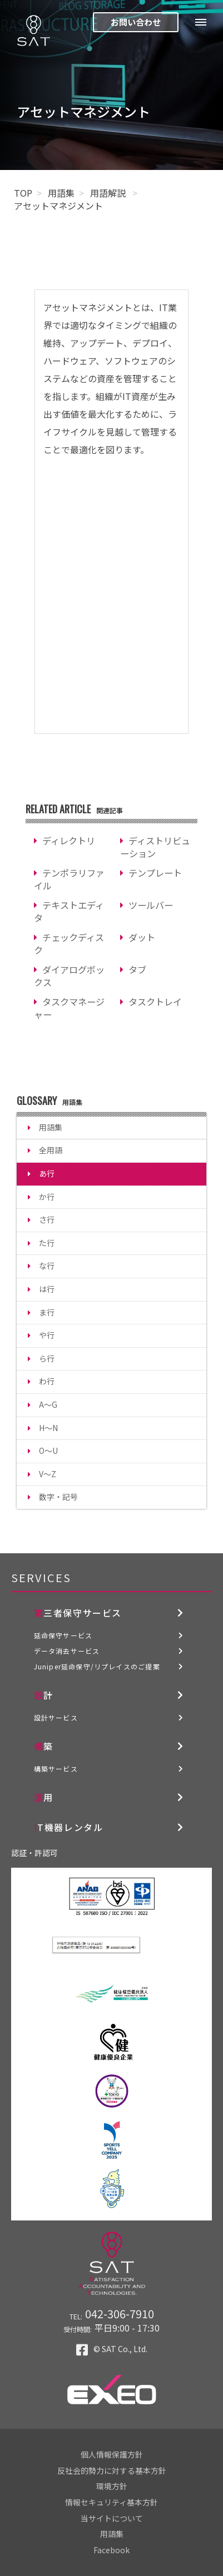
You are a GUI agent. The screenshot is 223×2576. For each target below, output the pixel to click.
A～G (48, 1404)
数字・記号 (58, 1496)
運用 (43, 1797)
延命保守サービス (63, 1635)
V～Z (47, 1473)
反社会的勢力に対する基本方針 (111, 2470)
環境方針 (111, 2486)
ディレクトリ (68, 840)
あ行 (46, 1173)
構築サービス (56, 1768)
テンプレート (155, 872)
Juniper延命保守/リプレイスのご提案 (97, 1666)
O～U (48, 1450)
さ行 (46, 1219)
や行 (46, 1334)
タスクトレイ (155, 1001)
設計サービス (56, 1717)
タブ (137, 969)
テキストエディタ (69, 911)
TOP (23, 192)
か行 (46, 1196)
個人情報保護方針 (112, 2454)
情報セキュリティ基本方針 (111, 2502)
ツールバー (150, 905)
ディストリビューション (155, 847)
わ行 (46, 1381)
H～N (48, 1427)
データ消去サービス (67, 1650)
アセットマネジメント (58, 205)
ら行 (46, 1358)
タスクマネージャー (69, 1008)
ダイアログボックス (69, 976)
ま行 (46, 1312)
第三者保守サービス (78, 1612)
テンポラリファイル (69, 879)
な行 (46, 1265)
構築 (43, 1746)
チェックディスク (69, 944)
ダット (141, 937)
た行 (46, 1242)
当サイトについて (112, 2518)
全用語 (50, 1150)
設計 (43, 1695)
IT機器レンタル (68, 1827)
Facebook (111, 2549)
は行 (46, 1288)
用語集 (61, 192)
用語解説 (109, 192)
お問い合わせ (136, 22)
